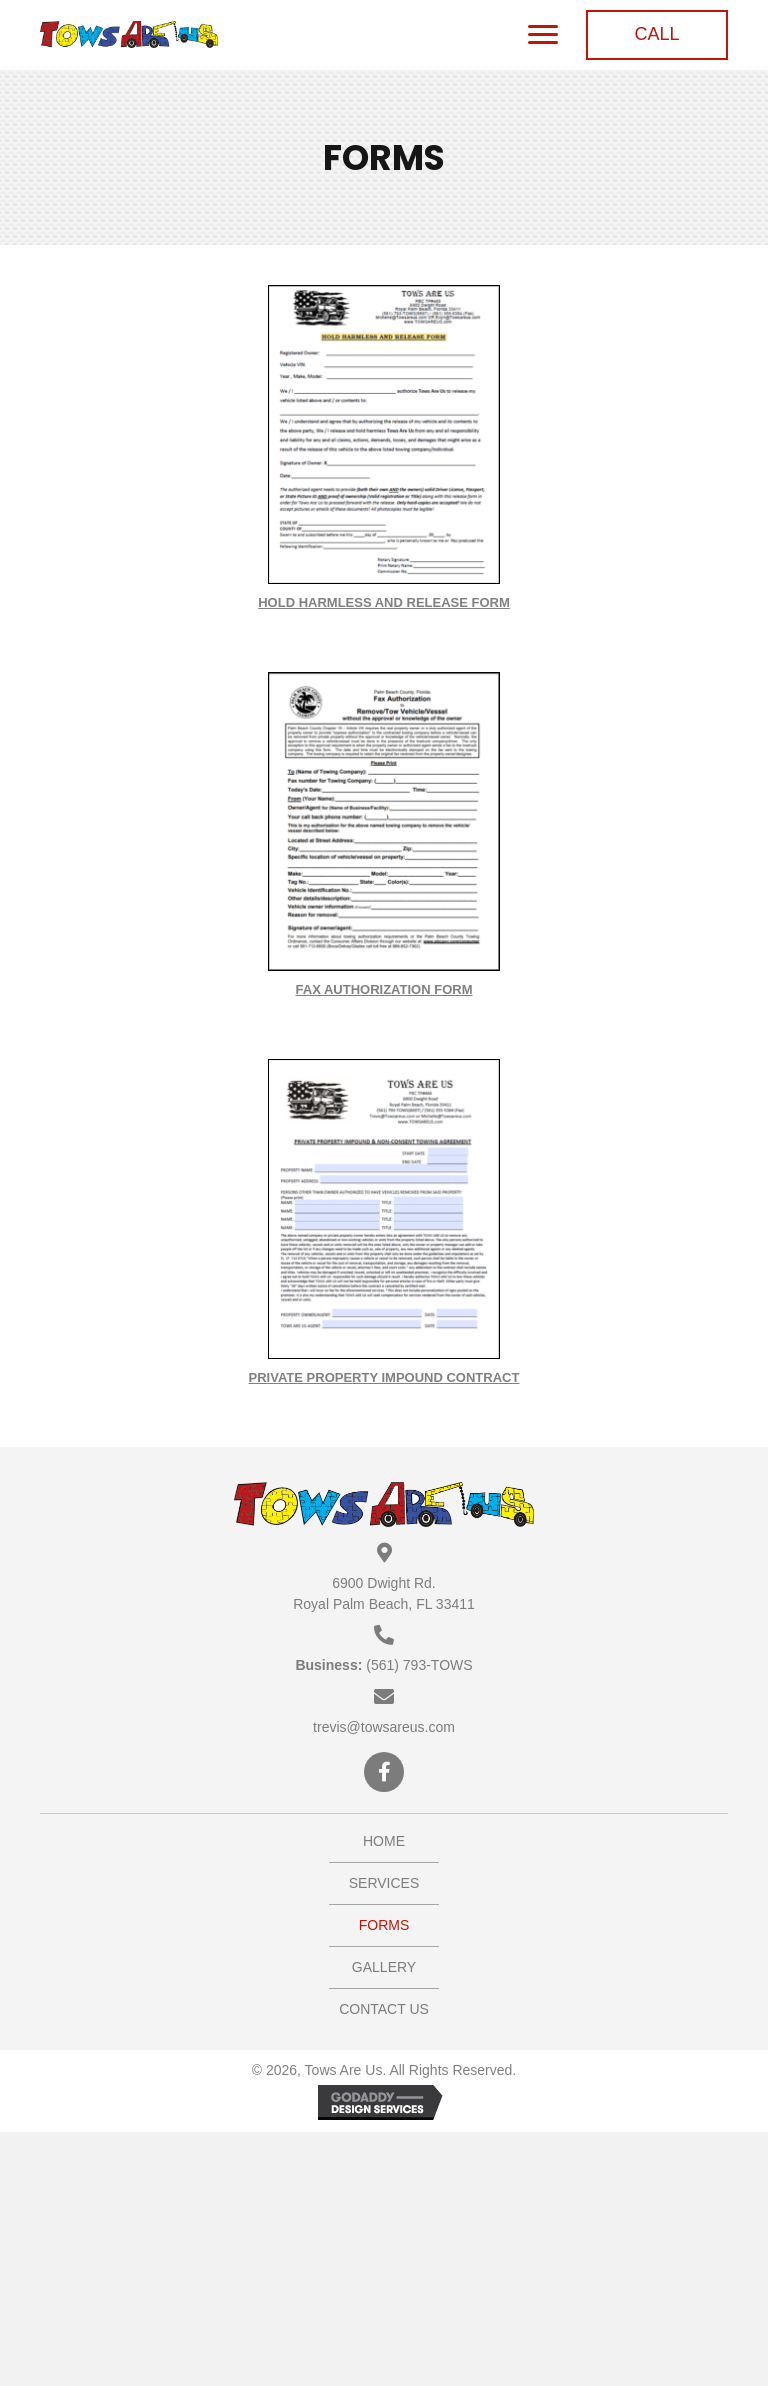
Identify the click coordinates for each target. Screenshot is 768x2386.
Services (384, 1883)
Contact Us (384, 2009)
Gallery (384, 1967)
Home (384, 1841)
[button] (657, 35)
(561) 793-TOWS (419, 1665)
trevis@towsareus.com (384, 1727)
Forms (384, 1925)
